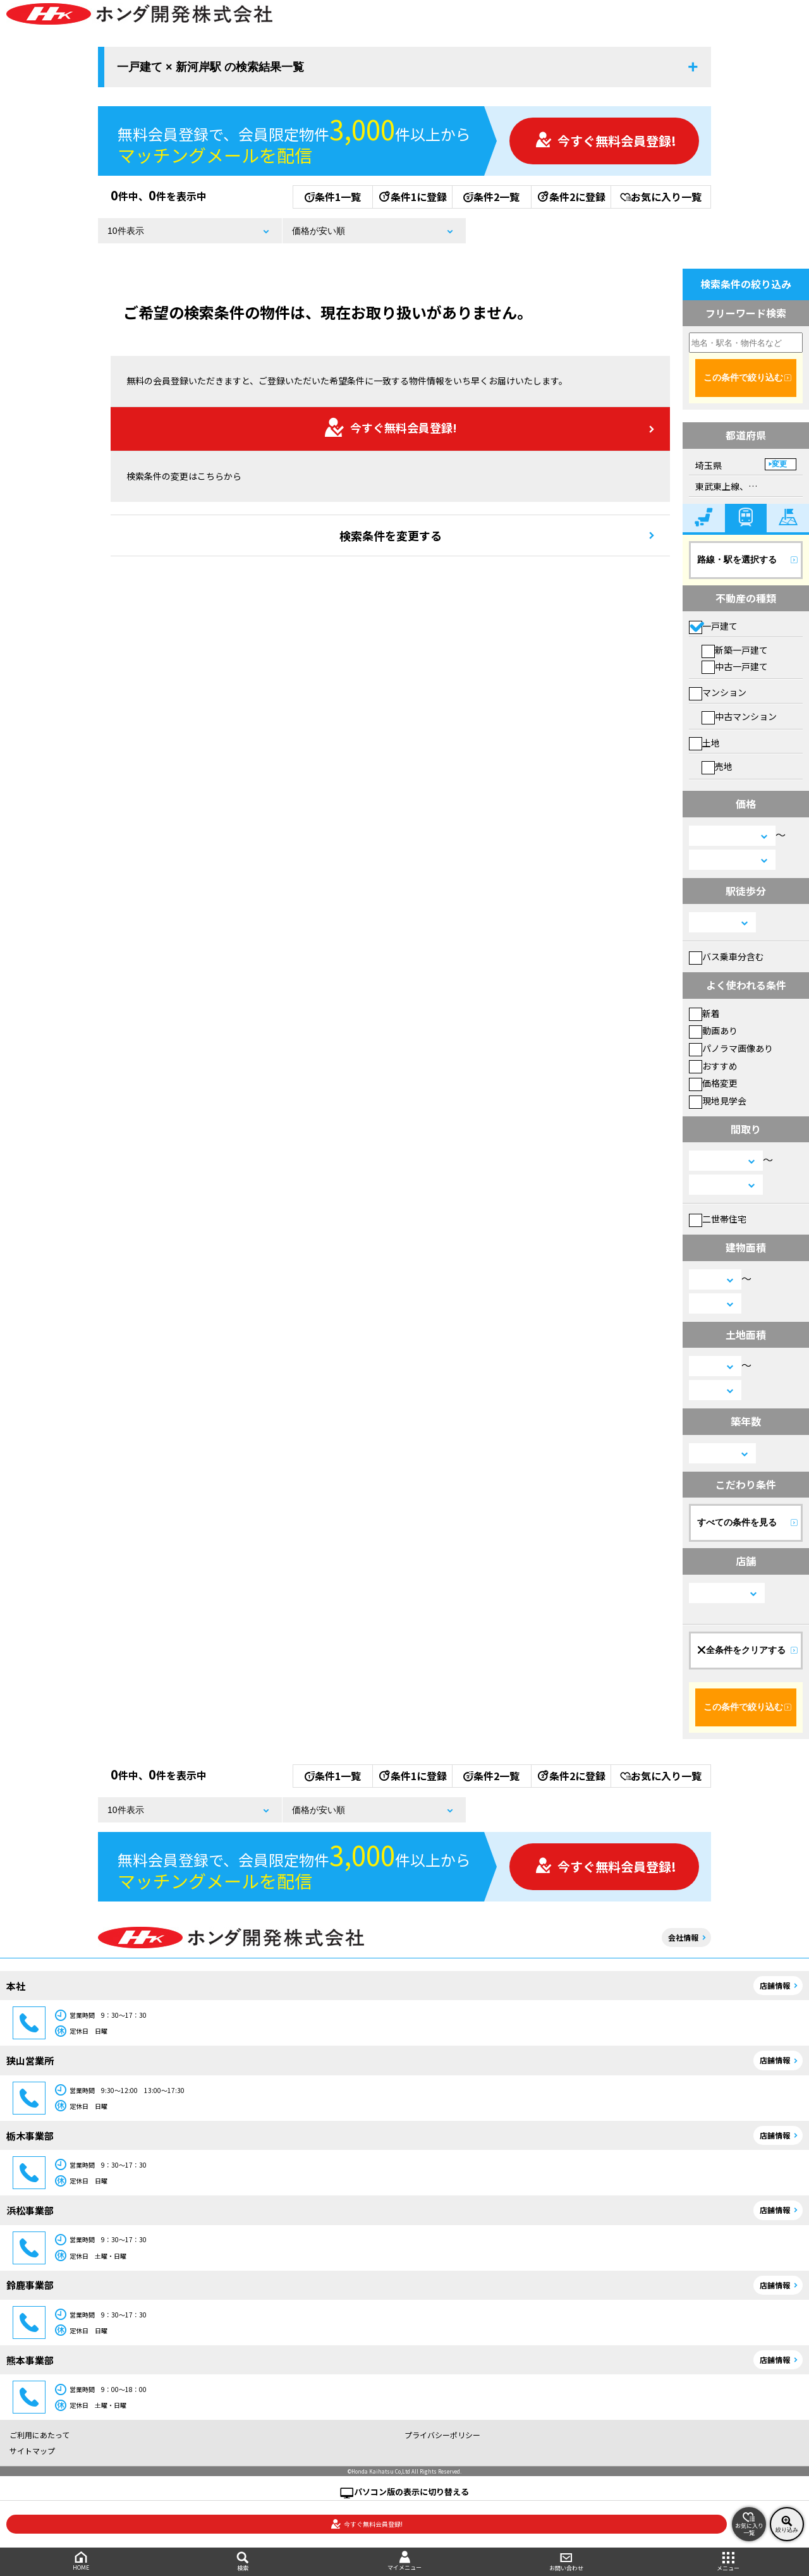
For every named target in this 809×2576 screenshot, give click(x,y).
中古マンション (739, 716)
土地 (704, 742)
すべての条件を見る (737, 1522)
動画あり (713, 1030)
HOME (81, 2561)
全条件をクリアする (741, 1650)
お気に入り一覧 (661, 196)
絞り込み (787, 2524)
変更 (779, 464)
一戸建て (713, 626)
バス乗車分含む (726, 956)
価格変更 (713, 1083)
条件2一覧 (491, 196)
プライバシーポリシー (442, 2434)
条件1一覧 (333, 196)
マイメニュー (404, 2561)
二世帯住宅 (717, 1218)
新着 (704, 1013)
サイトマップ (32, 2450)
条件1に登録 (412, 196)
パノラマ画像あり (731, 1048)
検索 (243, 2561)
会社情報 (683, 1937)
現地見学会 (717, 1100)
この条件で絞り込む (743, 377)
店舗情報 (775, 1985)
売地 (717, 766)
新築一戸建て (735, 650)
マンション (717, 692)
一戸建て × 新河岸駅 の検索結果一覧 (210, 67)
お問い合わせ (566, 2561)
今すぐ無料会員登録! (605, 140)
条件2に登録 (570, 196)
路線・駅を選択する (737, 559)
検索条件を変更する (390, 535)
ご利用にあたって (39, 2434)
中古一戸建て (735, 666)
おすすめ (713, 1065)
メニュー (728, 2561)
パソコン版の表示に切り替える (411, 2492)
